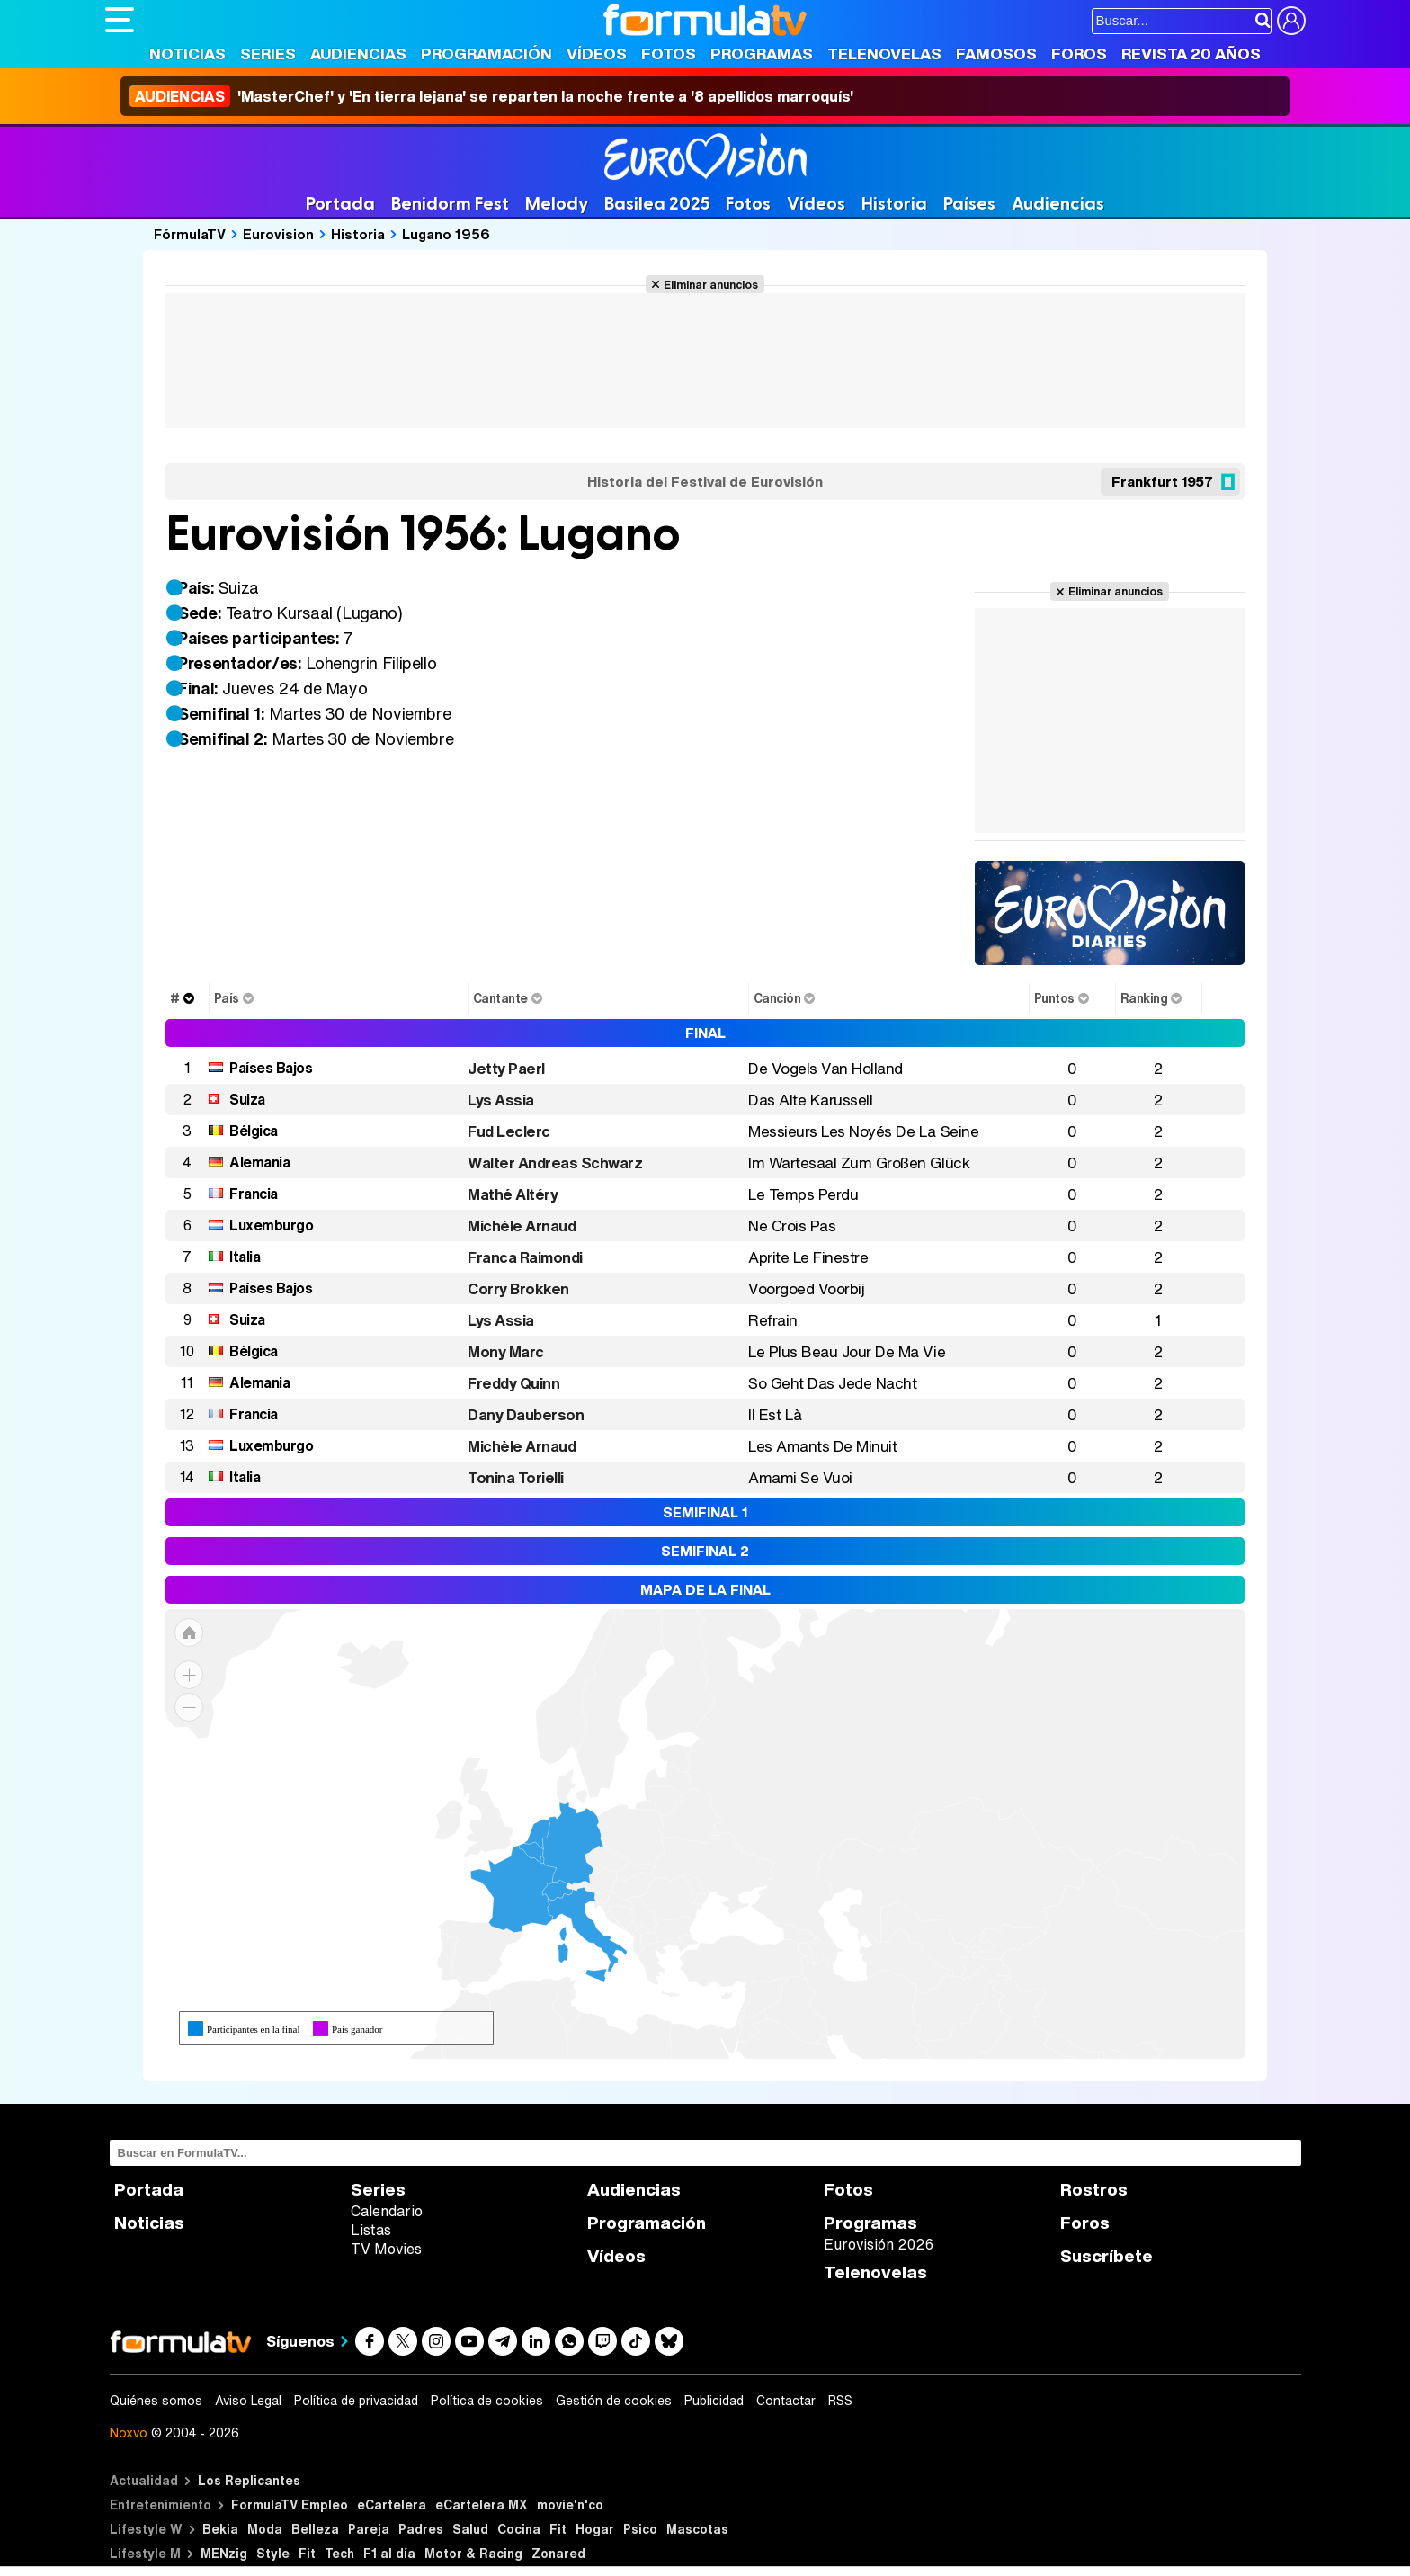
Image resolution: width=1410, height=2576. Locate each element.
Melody (556, 204)
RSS (840, 2400)
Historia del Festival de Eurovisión (705, 481)
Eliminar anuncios (711, 284)
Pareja (368, 2528)
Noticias (187, 53)
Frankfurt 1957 (1162, 481)
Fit (558, 2528)
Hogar (595, 2528)
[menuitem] (531, 1851)
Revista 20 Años (1191, 53)
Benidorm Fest (450, 204)
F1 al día (389, 2553)
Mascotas (697, 2528)
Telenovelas (884, 53)
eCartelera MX (481, 2504)
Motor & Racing (473, 2553)
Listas (371, 2230)
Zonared (558, 2553)
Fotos (668, 53)
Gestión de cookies (614, 2400)
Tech (339, 2553)
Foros (1079, 53)
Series (268, 53)
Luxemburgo (271, 1225)
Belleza (315, 2528)
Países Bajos (270, 1067)
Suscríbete (1106, 2256)
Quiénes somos (156, 2400)
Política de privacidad (356, 2400)
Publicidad (714, 2400)
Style (273, 2553)
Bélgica (253, 1130)
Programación (486, 53)
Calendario (387, 2211)
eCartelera (391, 2504)
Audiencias (358, 53)
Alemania (259, 1162)
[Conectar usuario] (1291, 20)
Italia (244, 1256)
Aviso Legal (248, 2400)
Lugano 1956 (446, 234)
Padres (420, 2528)
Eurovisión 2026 (878, 2244)
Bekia (220, 2528)
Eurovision (278, 234)
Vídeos (597, 53)
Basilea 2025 (656, 204)
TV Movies (386, 2248)
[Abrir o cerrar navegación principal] (119, 19)
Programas (761, 53)
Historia (894, 204)
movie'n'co (570, 2504)
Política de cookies (487, 2400)
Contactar (786, 2400)
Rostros (1094, 2189)
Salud (470, 2528)
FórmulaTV (190, 234)
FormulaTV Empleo (289, 2504)
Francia (253, 1193)
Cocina (518, 2528)
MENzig (224, 2553)
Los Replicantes (249, 2480)
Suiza (247, 1099)
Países (969, 204)
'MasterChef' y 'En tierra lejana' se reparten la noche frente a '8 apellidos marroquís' (491, 96)
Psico (640, 2528)
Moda (264, 2528)
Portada (340, 204)
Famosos (996, 53)
